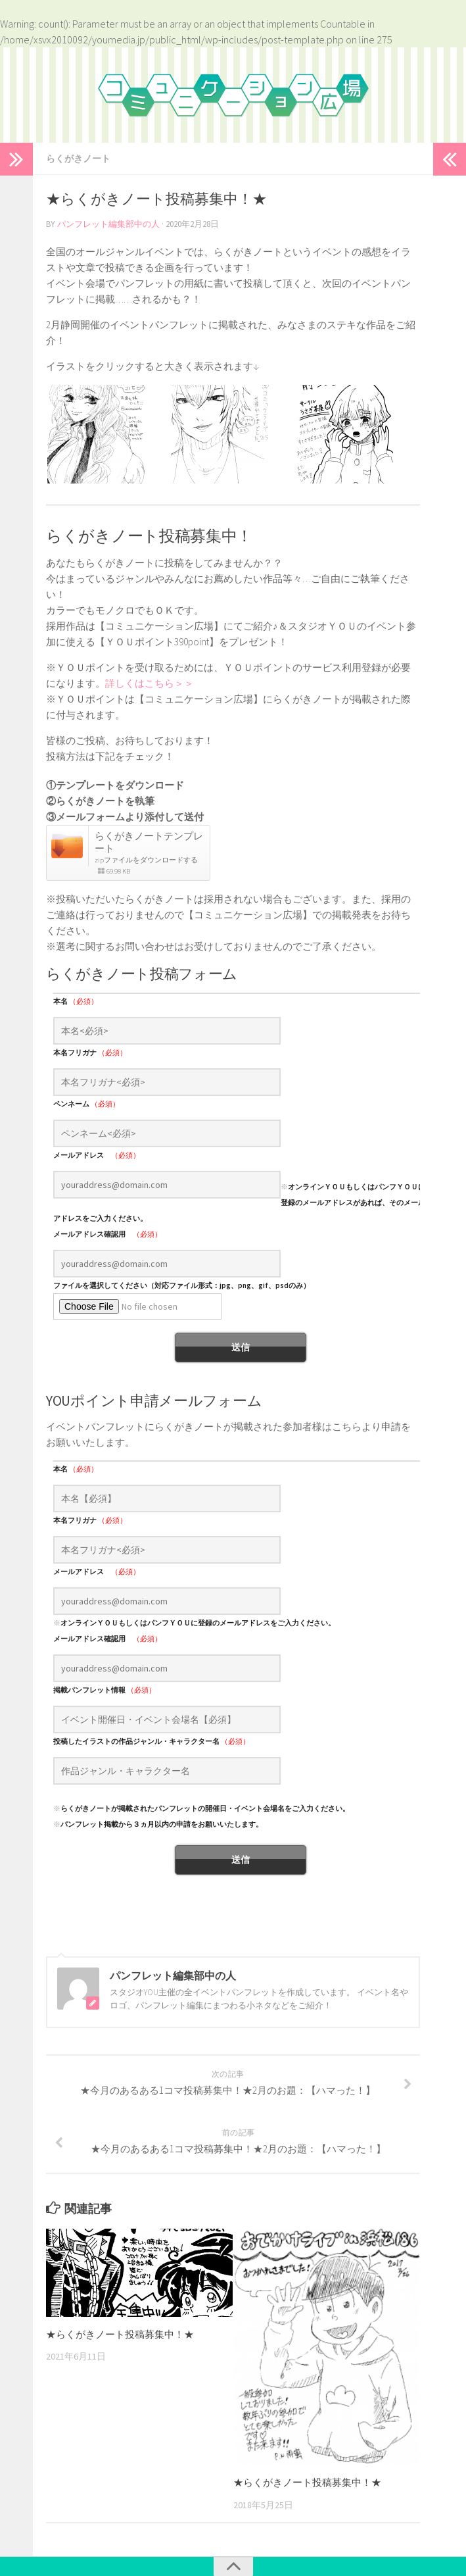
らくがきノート (78, 158)
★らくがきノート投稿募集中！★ (120, 2334)
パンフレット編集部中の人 (108, 224)
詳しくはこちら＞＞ (149, 683)
